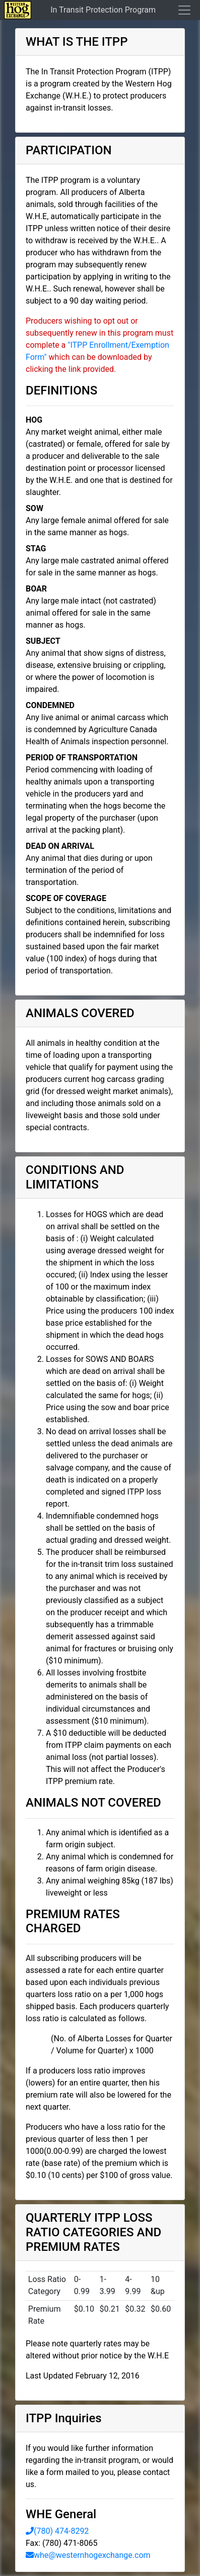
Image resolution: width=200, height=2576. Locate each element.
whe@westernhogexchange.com (88, 2555)
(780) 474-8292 (57, 2531)
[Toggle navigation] (181, 10)
